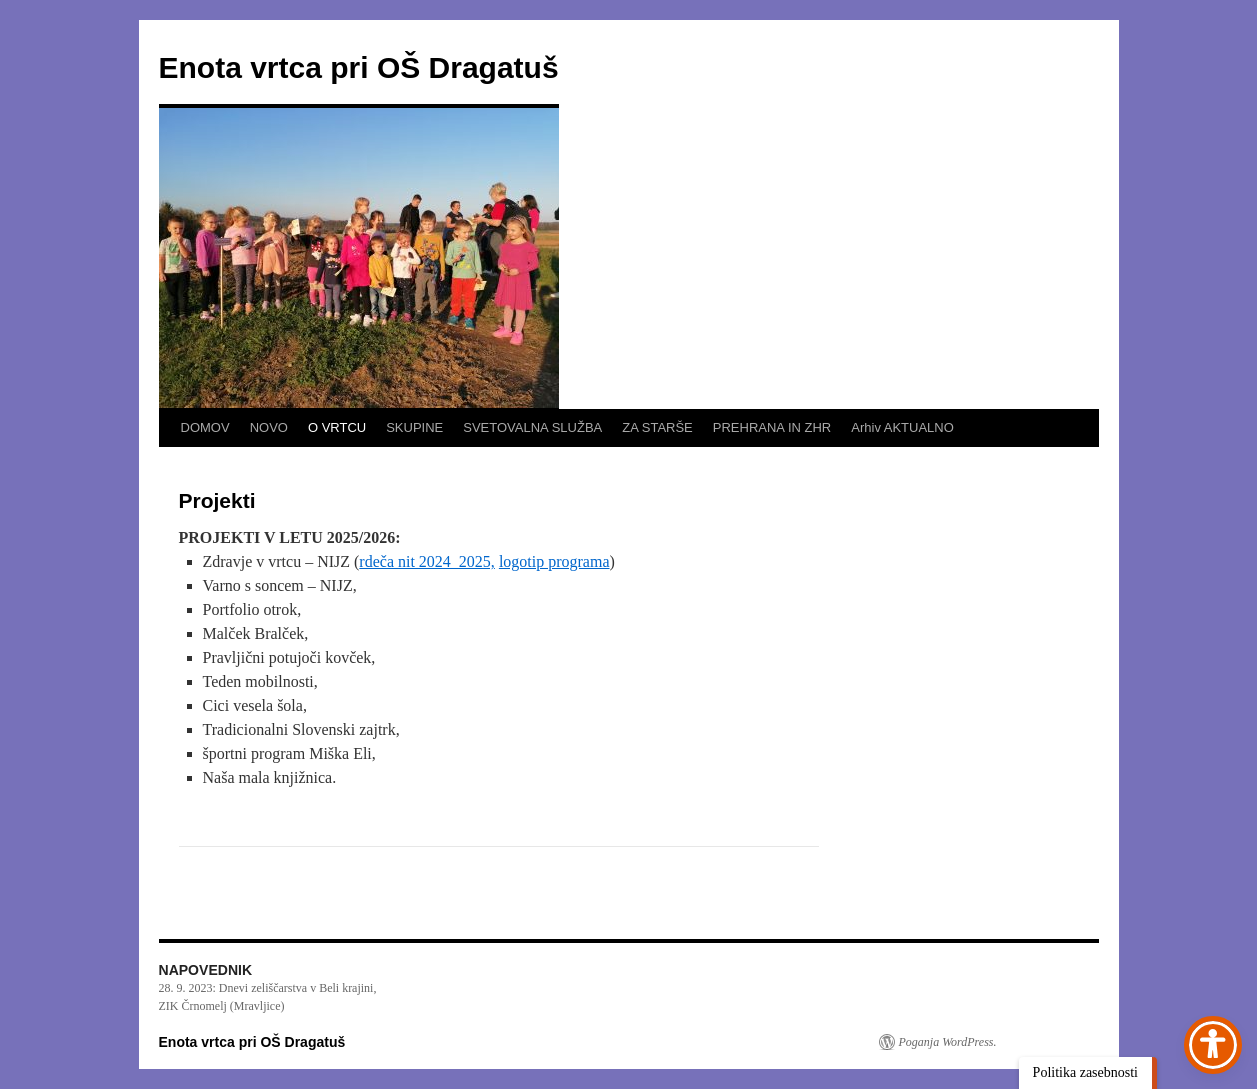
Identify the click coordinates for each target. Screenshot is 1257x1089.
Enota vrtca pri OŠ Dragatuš (359, 67)
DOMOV (205, 427)
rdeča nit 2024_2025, (427, 561)
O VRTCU (337, 427)
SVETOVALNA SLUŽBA (532, 427)
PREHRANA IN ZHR (772, 427)
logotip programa (554, 561)
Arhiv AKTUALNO (902, 427)
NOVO (269, 427)
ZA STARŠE (657, 427)
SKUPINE (414, 427)
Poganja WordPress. (948, 1042)
